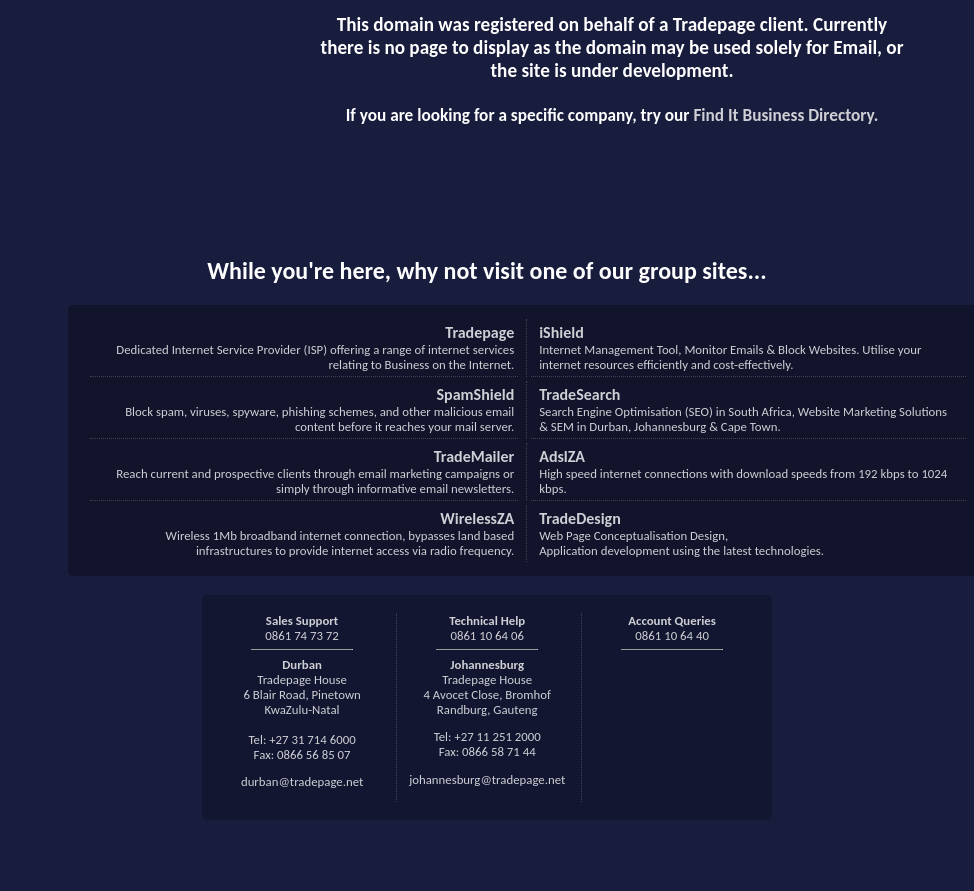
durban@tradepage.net (302, 781)
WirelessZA (477, 518)
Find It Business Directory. (785, 115)
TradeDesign (580, 518)
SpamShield (476, 394)
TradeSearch (579, 394)
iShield (561, 332)
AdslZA (562, 456)
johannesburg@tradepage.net (487, 779)
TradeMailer (474, 456)
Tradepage (479, 332)
